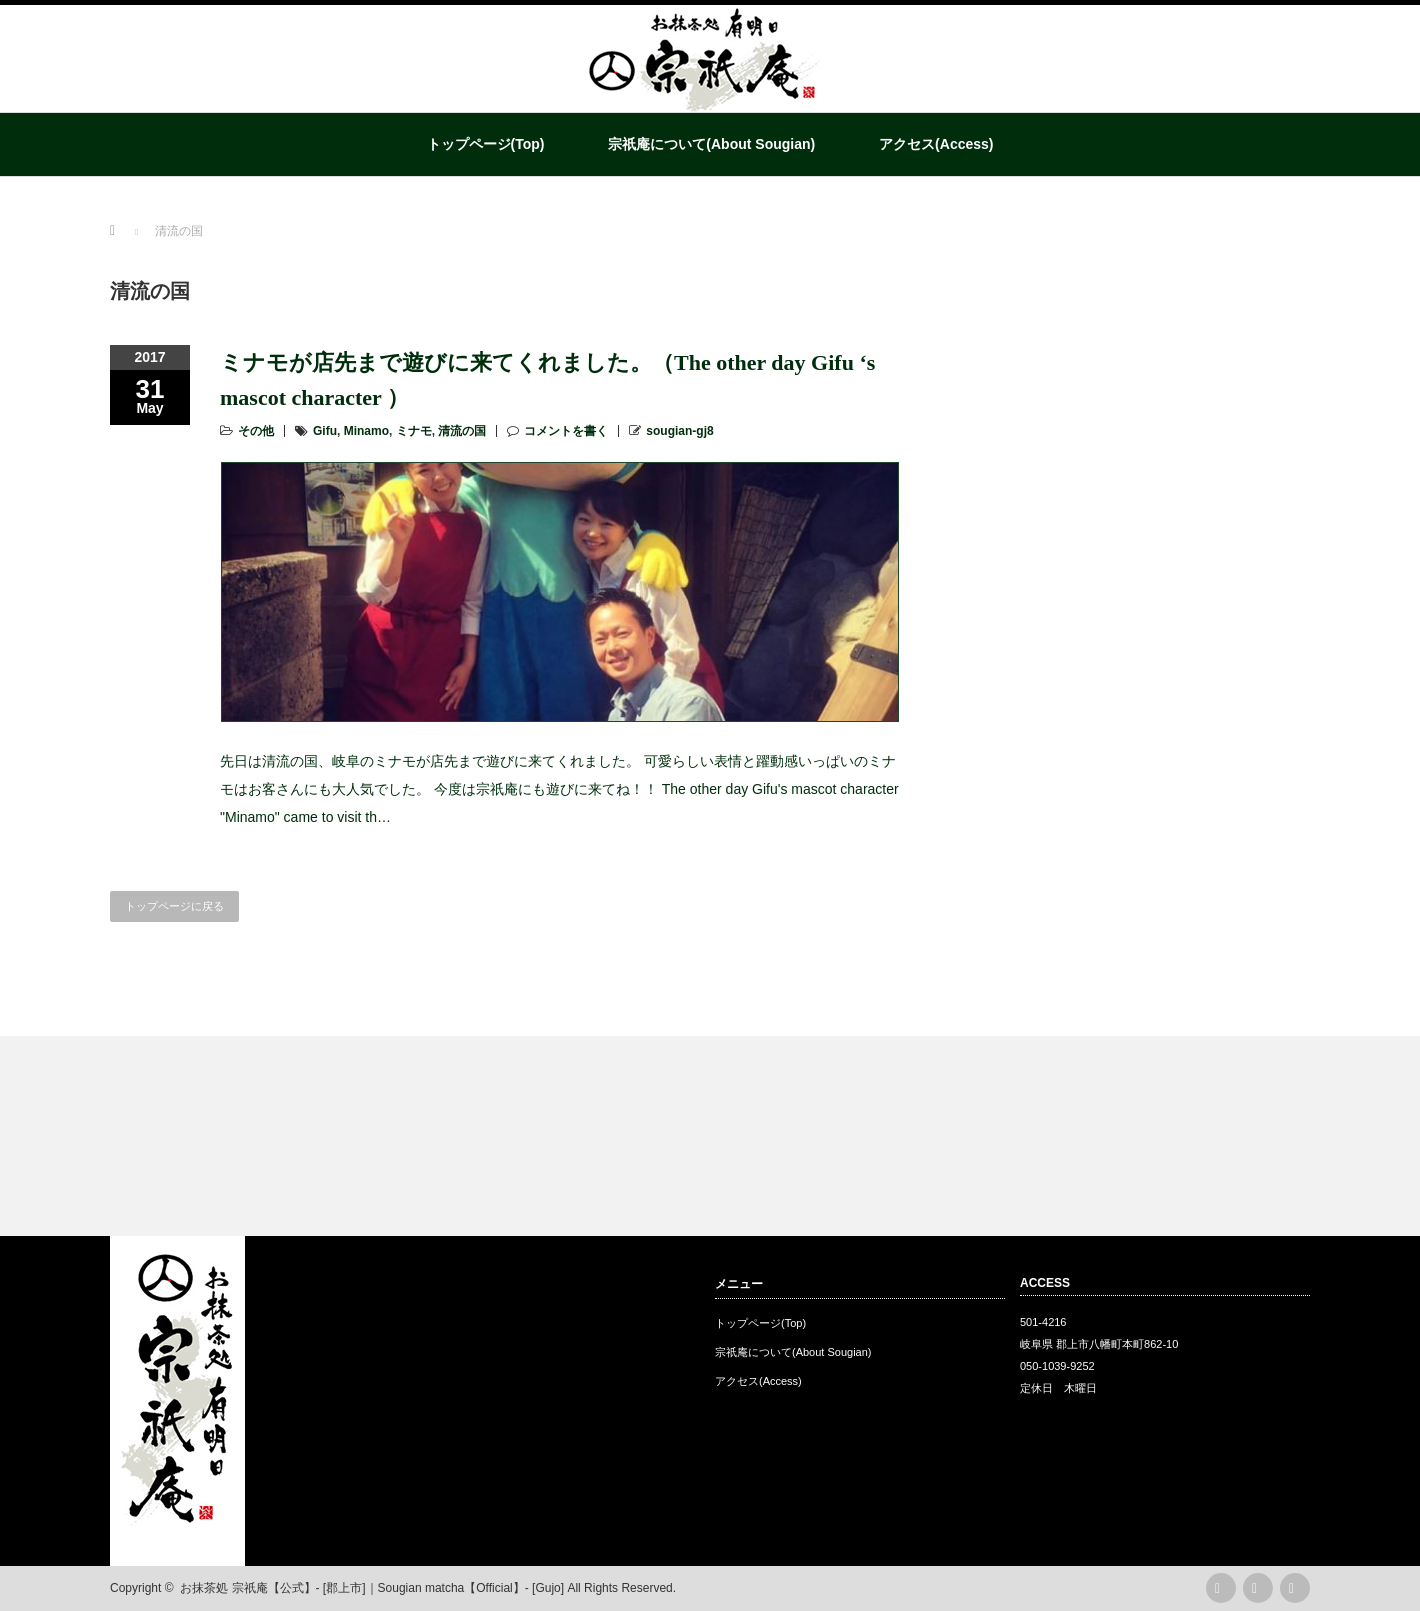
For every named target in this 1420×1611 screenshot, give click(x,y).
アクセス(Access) (936, 144)
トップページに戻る (174, 906)
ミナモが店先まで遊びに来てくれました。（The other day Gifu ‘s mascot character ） (547, 380)
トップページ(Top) (486, 144)
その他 (256, 431)
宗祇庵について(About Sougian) (711, 144)
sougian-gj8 (679, 431)
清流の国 (462, 431)
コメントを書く (566, 431)
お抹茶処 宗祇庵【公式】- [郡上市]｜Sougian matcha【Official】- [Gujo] (372, 1588)
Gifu (325, 431)
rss (1221, 1588)
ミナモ (414, 431)
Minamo (366, 431)
